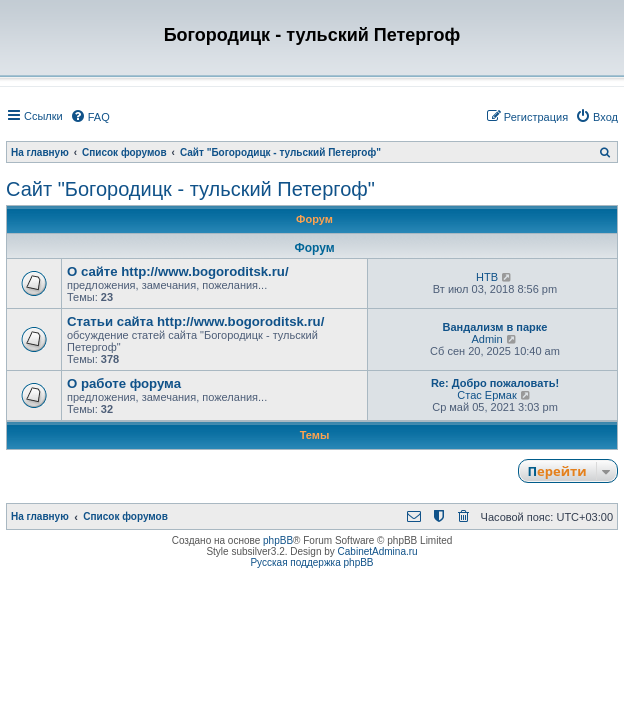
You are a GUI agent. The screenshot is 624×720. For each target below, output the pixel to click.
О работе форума (124, 383)
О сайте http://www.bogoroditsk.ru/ (178, 271)
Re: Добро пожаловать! (495, 383)
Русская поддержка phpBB (311, 562)
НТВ (487, 277)
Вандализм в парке (495, 327)
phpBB (278, 540)
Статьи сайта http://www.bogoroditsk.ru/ (195, 321)
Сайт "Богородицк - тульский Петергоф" (190, 189)
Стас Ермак (486, 395)
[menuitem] (90, 117)
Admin (486, 339)
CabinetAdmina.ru (378, 551)
